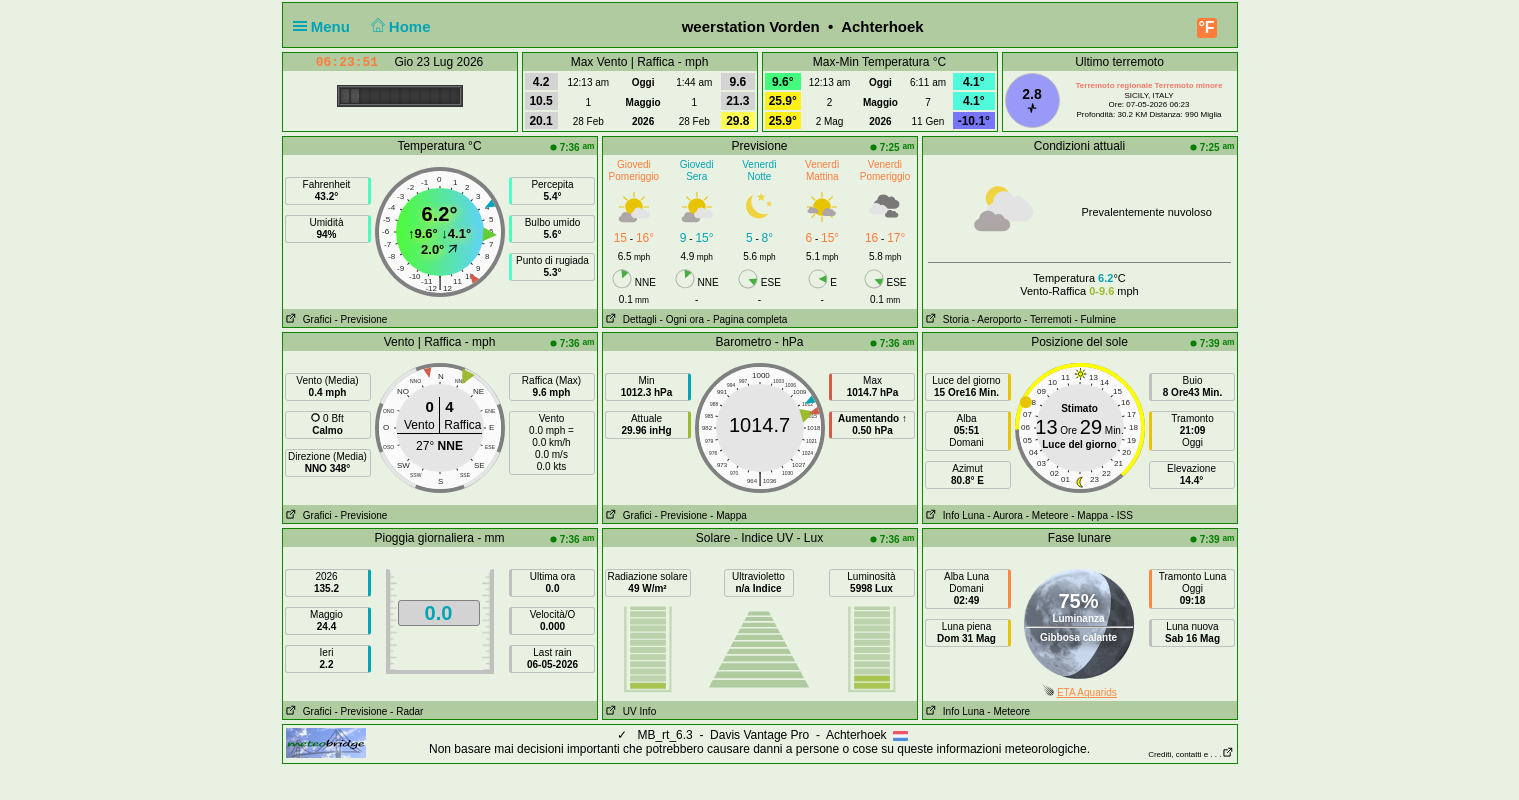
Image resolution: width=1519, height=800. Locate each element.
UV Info (630, 711)
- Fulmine (1095, 319)
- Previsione (361, 319)
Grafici (307, 319)
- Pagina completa (747, 319)
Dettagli (630, 319)
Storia (946, 319)
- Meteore (1047, 515)
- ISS (1122, 515)
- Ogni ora (682, 319)
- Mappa (728, 515)
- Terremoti (1048, 319)
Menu (326, 26)
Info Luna (954, 515)
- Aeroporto (996, 319)
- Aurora (1005, 515)
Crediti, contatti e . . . (1190, 754)
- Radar (406, 711)
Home (398, 26)
